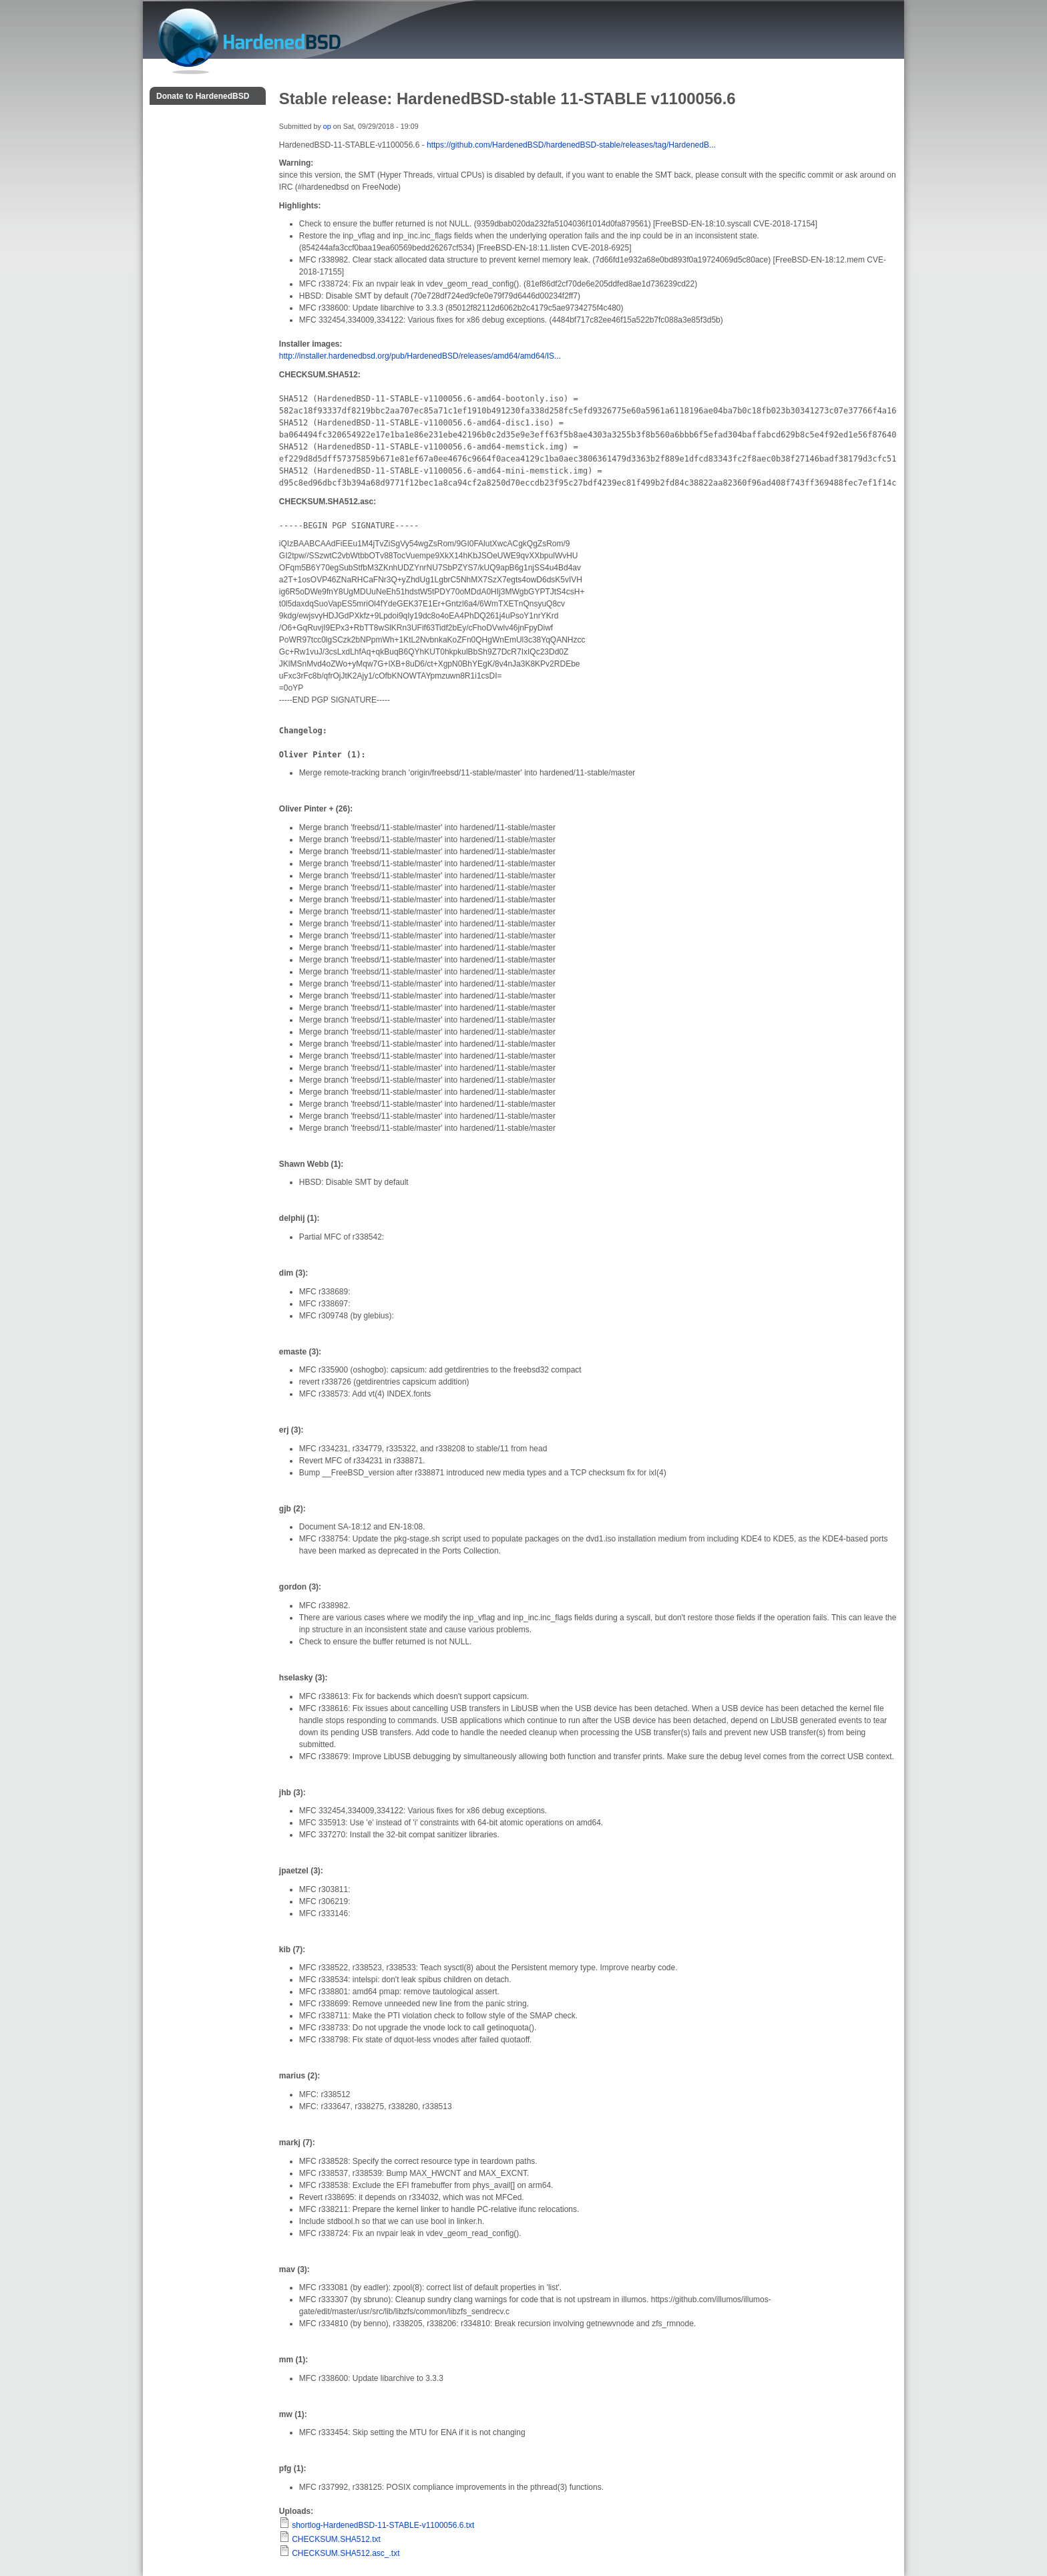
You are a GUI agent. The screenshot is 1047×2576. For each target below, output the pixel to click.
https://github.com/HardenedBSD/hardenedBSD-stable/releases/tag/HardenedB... (571, 145)
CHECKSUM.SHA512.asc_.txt (345, 2553)
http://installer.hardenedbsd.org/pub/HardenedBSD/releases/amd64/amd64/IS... (420, 356)
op (327, 126)
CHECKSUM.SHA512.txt (336, 2539)
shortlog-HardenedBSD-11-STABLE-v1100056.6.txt (383, 2525)
